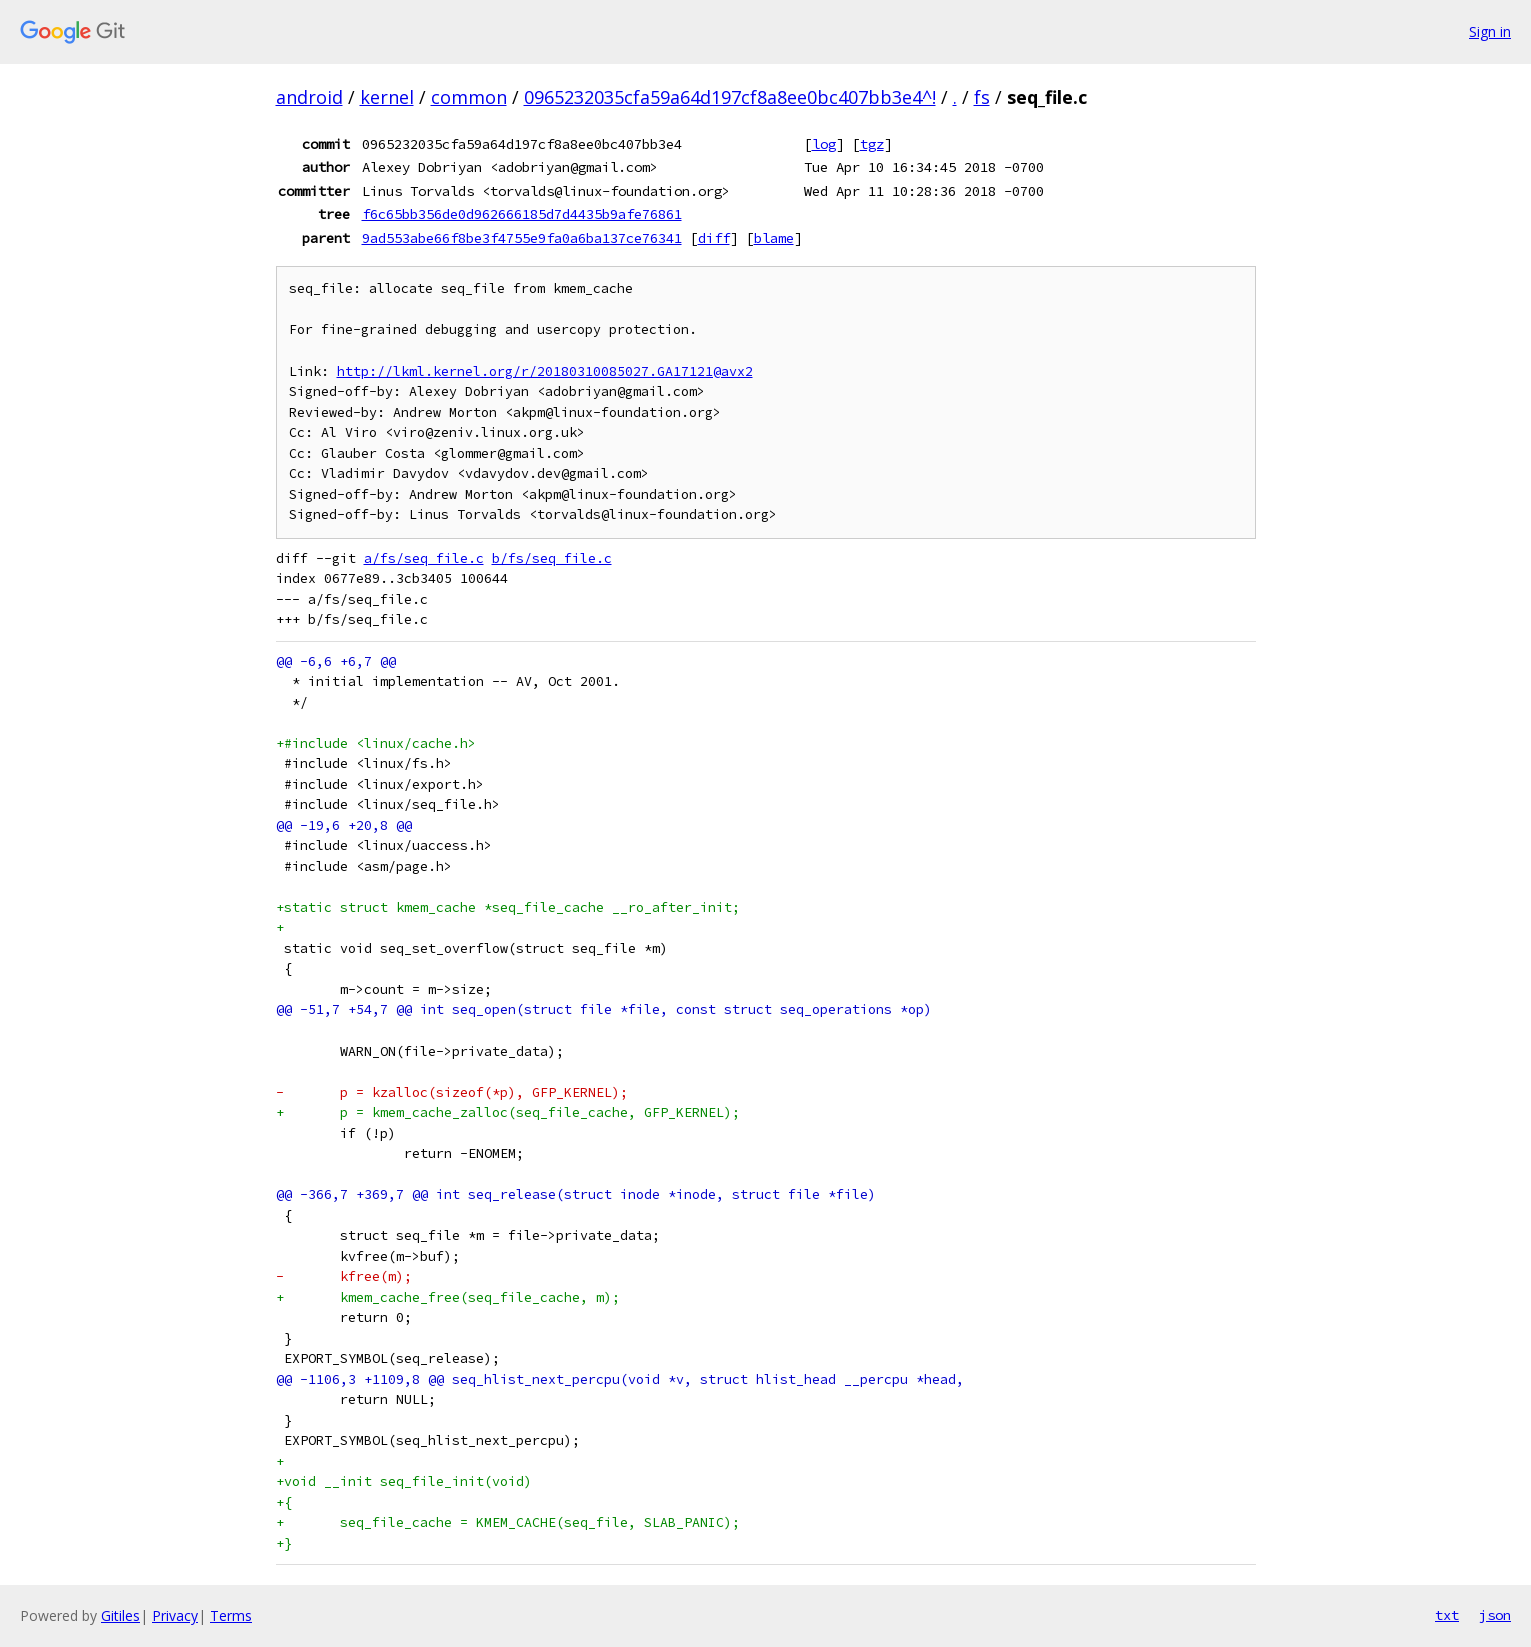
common (469, 97)
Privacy (175, 1615)
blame (774, 238)
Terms (231, 1615)
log (824, 144)
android (309, 97)
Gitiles (120, 1615)
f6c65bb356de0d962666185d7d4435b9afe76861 (522, 214)
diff (714, 238)
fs (982, 97)
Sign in (1490, 31)
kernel (387, 97)
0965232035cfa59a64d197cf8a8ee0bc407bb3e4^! (730, 97)
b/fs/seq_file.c (552, 558)
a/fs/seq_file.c (424, 558)
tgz (872, 144)
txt (1447, 1615)
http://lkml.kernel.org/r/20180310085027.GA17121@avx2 (545, 371)
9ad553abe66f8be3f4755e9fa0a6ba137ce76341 (522, 238)
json (1495, 1615)
